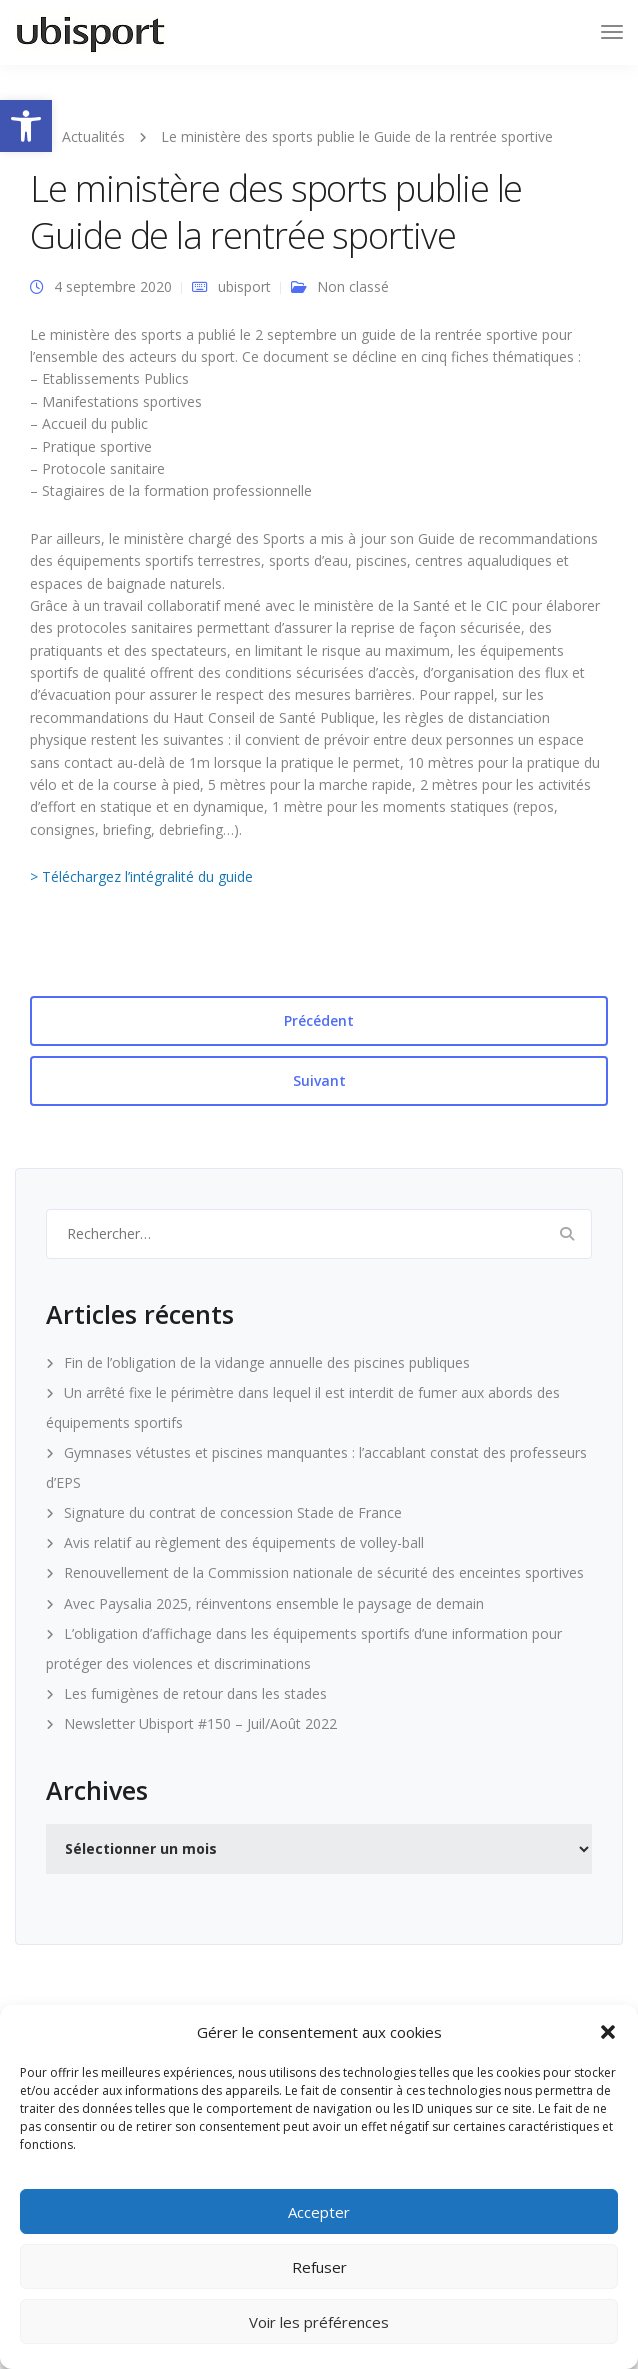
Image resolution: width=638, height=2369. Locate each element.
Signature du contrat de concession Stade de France (233, 1512)
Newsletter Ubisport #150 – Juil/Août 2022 (200, 1723)
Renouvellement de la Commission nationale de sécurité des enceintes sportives (324, 1572)
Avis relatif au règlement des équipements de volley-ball (244, 1542)
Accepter (319, 2212)
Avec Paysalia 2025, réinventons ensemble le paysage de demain (274, 1603)
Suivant (319, 1080)
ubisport (244, 286)
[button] (26, 126)
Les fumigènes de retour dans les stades (195, 1693)
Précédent (319, 1020)
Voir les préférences (319, 2322)
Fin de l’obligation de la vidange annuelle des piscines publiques (267, 1362)
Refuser (319, 2267)
